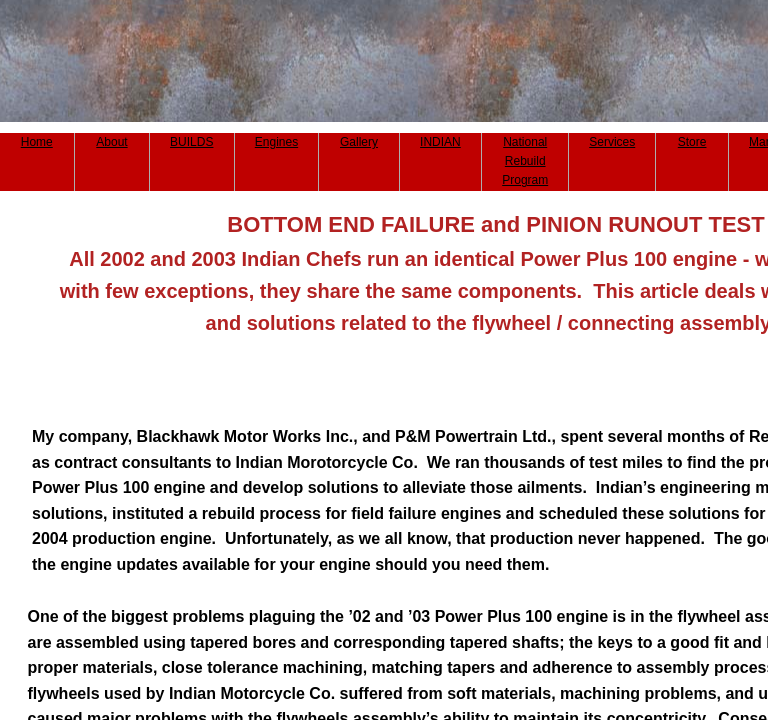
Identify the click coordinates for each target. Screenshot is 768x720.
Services (612, 142)
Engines (276, 142)
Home (37, 142)
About (111, 142)
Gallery (359, 142)
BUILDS (191, 142)
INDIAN (440, 142)
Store (692, 142)
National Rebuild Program (525, 161)
